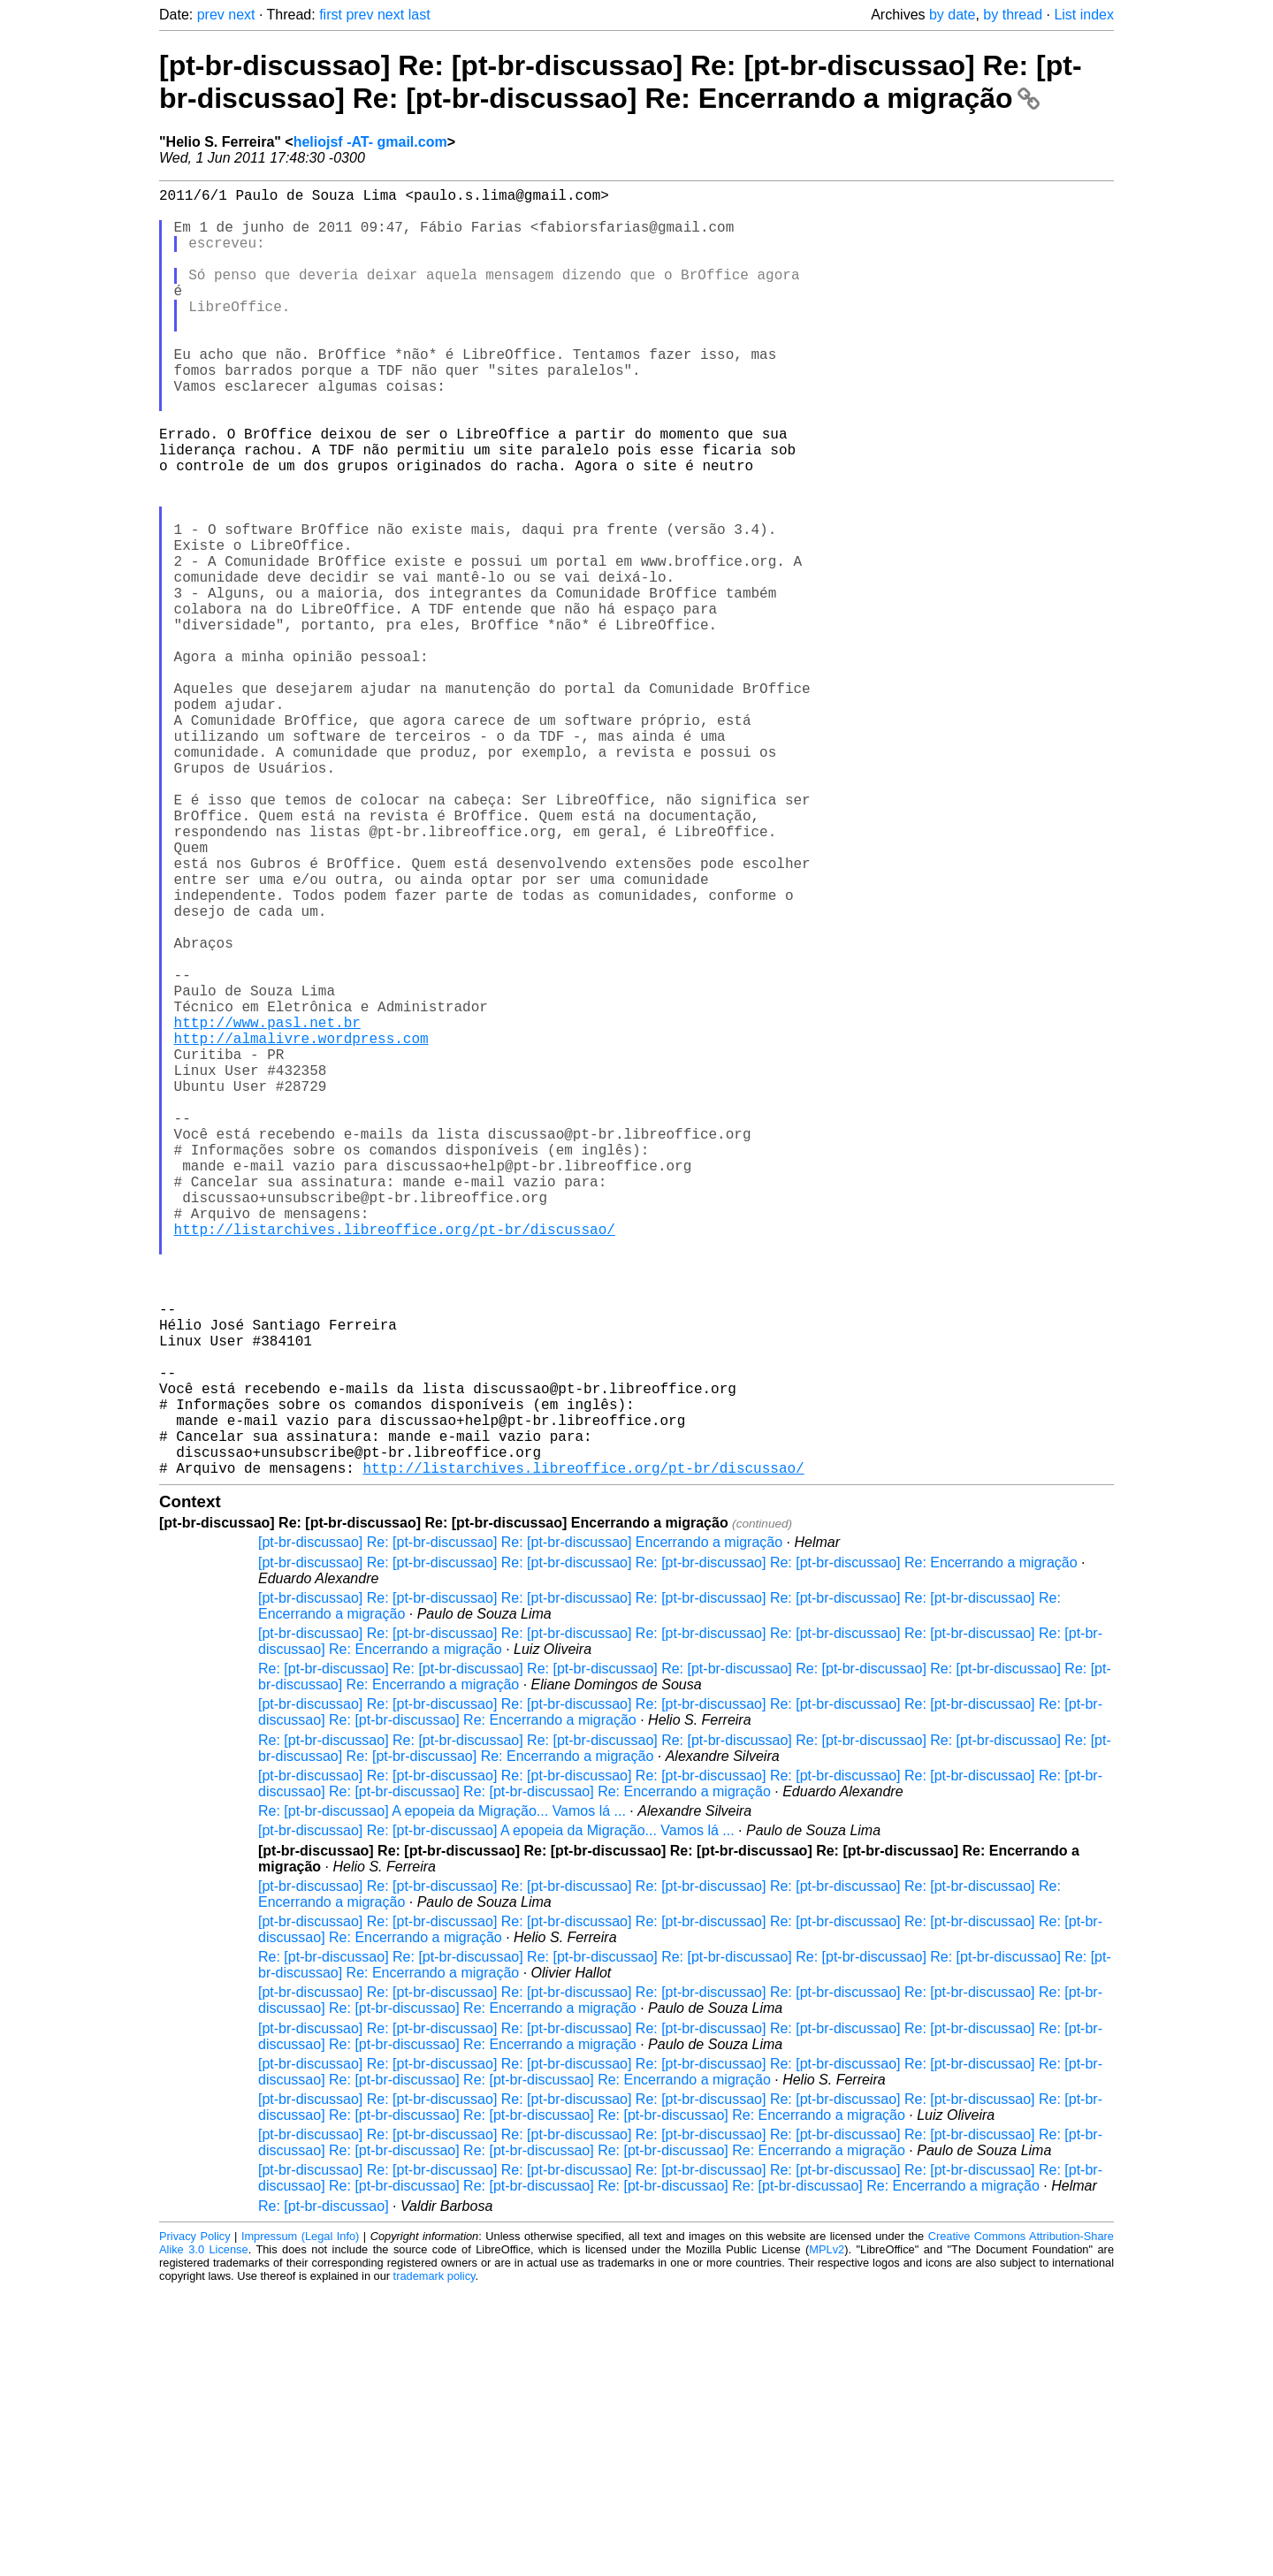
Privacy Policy (195, 2522)
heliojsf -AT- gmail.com (370, 141)
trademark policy (434, 2562)
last (419, 14)
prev (211, 14)
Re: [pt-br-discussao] (323, 2492)
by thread (1012, 14)
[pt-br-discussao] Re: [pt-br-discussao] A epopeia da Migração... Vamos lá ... (496, 2116)
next (241, 14)
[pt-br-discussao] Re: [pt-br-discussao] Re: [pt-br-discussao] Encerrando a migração (520, 1828)
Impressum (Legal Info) (300, 2522)
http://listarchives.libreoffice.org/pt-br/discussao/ (394, 1462)
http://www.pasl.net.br (267, 1209)
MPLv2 (826, 2535)
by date (952, 14)
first (330, 14)
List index (1084, 14)
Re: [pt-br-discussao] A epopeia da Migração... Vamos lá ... (442, 2097)
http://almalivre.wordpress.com (301, 1228)
